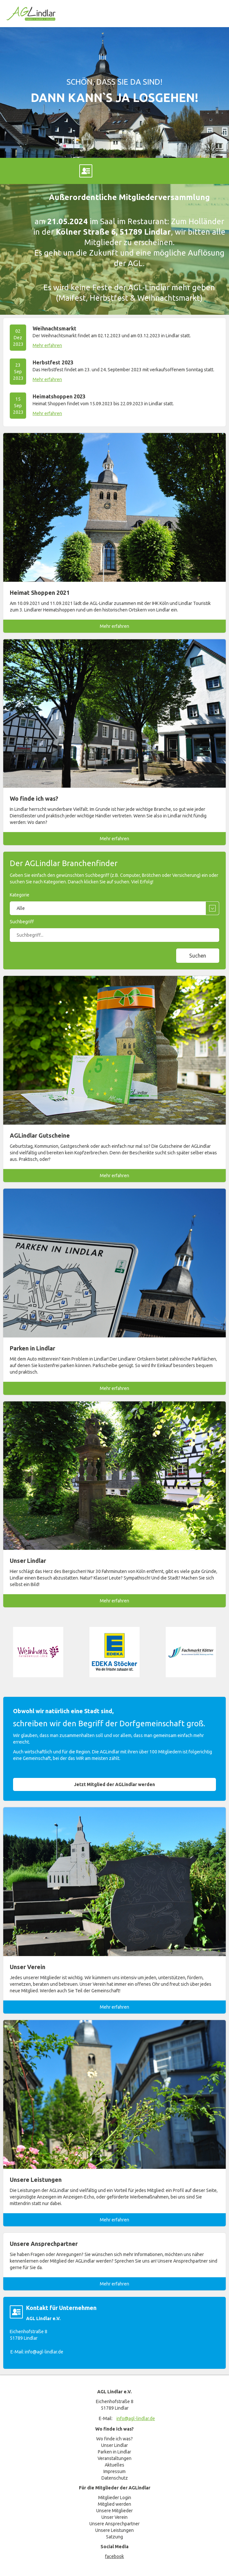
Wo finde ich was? (114, 2438)
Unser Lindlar (114, 2445)
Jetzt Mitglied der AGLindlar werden (114, 1784)
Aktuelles (114, 2464)
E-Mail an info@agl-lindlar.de (143, 170)
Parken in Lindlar (114, 2451)
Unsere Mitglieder (114, 2510)
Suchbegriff (22, 921)
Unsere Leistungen (114, 2530)
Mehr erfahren (47, 345)
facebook (114, 2556)
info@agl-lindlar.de (44, 2351)
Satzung (114, 2536)
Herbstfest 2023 (53, 362)
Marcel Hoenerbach (85, 170)
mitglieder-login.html (200, 170)
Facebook (28, 170)
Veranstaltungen (114, 2458)
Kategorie (19, 894)
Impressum (114, 2471)
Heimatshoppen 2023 (59, 396)
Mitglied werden (114, 2504)
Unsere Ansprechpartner (114, 2523)
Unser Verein (114, 2517)
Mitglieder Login (114, 2497)
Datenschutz (114, 2478)
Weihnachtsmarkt (54, 328)
